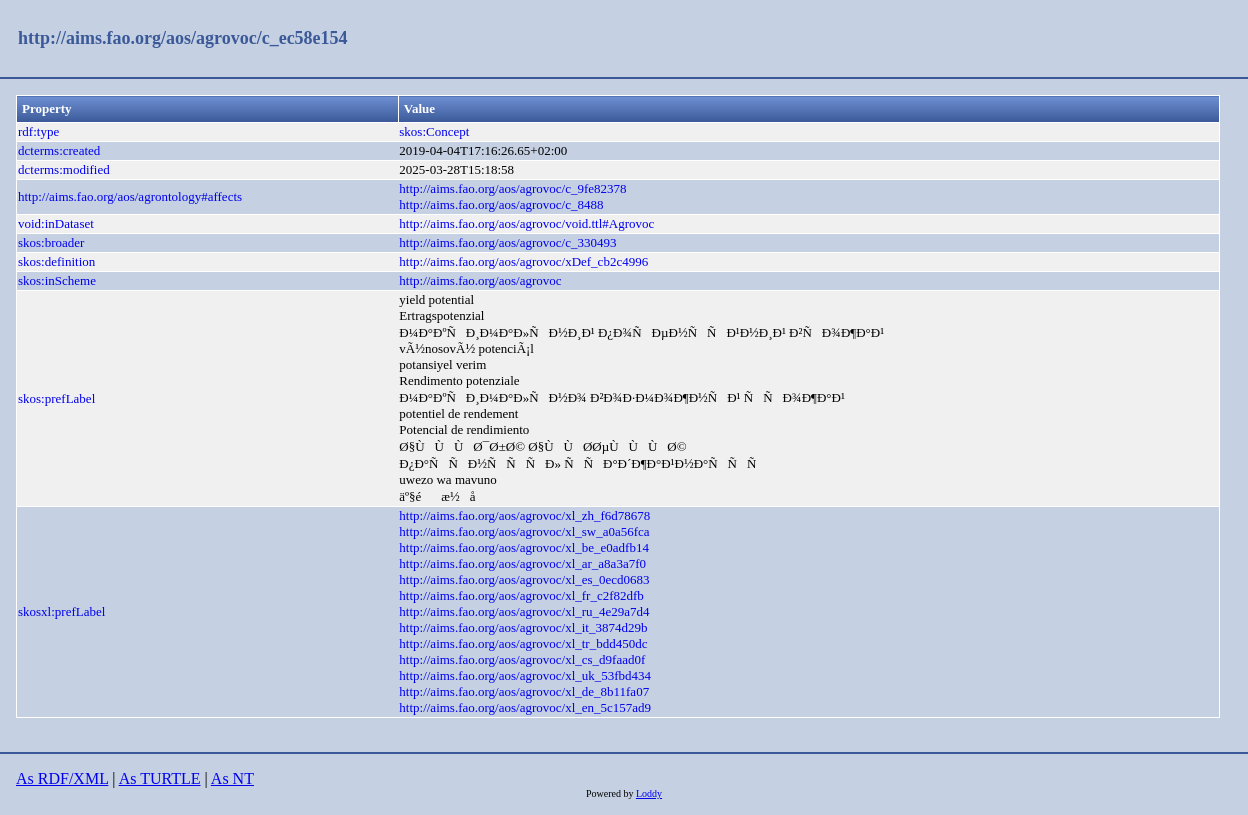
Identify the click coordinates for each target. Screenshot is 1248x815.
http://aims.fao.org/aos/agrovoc (480, 280)
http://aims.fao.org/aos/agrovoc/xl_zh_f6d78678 (524, 515)
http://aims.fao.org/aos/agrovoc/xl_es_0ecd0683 (524, 579)
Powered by (611, 793)
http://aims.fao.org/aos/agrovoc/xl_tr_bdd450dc (523, 643)
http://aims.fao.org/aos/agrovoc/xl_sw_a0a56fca (524, 531)
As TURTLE (160, 778)
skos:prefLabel (56, 398)
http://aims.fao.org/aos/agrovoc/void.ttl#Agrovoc (526, 223)
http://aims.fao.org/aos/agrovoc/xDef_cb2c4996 (523, 261)
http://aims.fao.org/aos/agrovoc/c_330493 (507, 242)
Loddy (649, 793)
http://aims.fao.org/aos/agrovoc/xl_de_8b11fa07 (524, 691)
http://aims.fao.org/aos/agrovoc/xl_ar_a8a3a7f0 (522, 563)
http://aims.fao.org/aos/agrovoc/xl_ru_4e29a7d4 (524, 611)
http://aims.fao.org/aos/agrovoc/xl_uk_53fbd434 (525, 675)
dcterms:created (59, 150)
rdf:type (38, 131)
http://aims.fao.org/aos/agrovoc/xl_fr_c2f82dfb (521, 595)
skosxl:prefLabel (61, 611)
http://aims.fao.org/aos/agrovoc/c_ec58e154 (183, 38)
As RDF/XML (62, 778)
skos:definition (56, 261)
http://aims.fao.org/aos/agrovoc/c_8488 (501, 204)
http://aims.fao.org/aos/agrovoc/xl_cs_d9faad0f (522, 659)
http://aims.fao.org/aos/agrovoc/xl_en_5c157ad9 (525, 707)
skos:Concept (434, 131)
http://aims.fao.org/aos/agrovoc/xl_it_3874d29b (523, 627)
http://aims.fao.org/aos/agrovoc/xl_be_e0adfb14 (524, 547)
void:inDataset (56, 223)
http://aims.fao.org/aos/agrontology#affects (130, 196)
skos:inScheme (57, 280)
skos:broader (51, 242)
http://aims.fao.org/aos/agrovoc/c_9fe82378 (512, 188)
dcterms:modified (64, 169)
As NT (232, 778)
